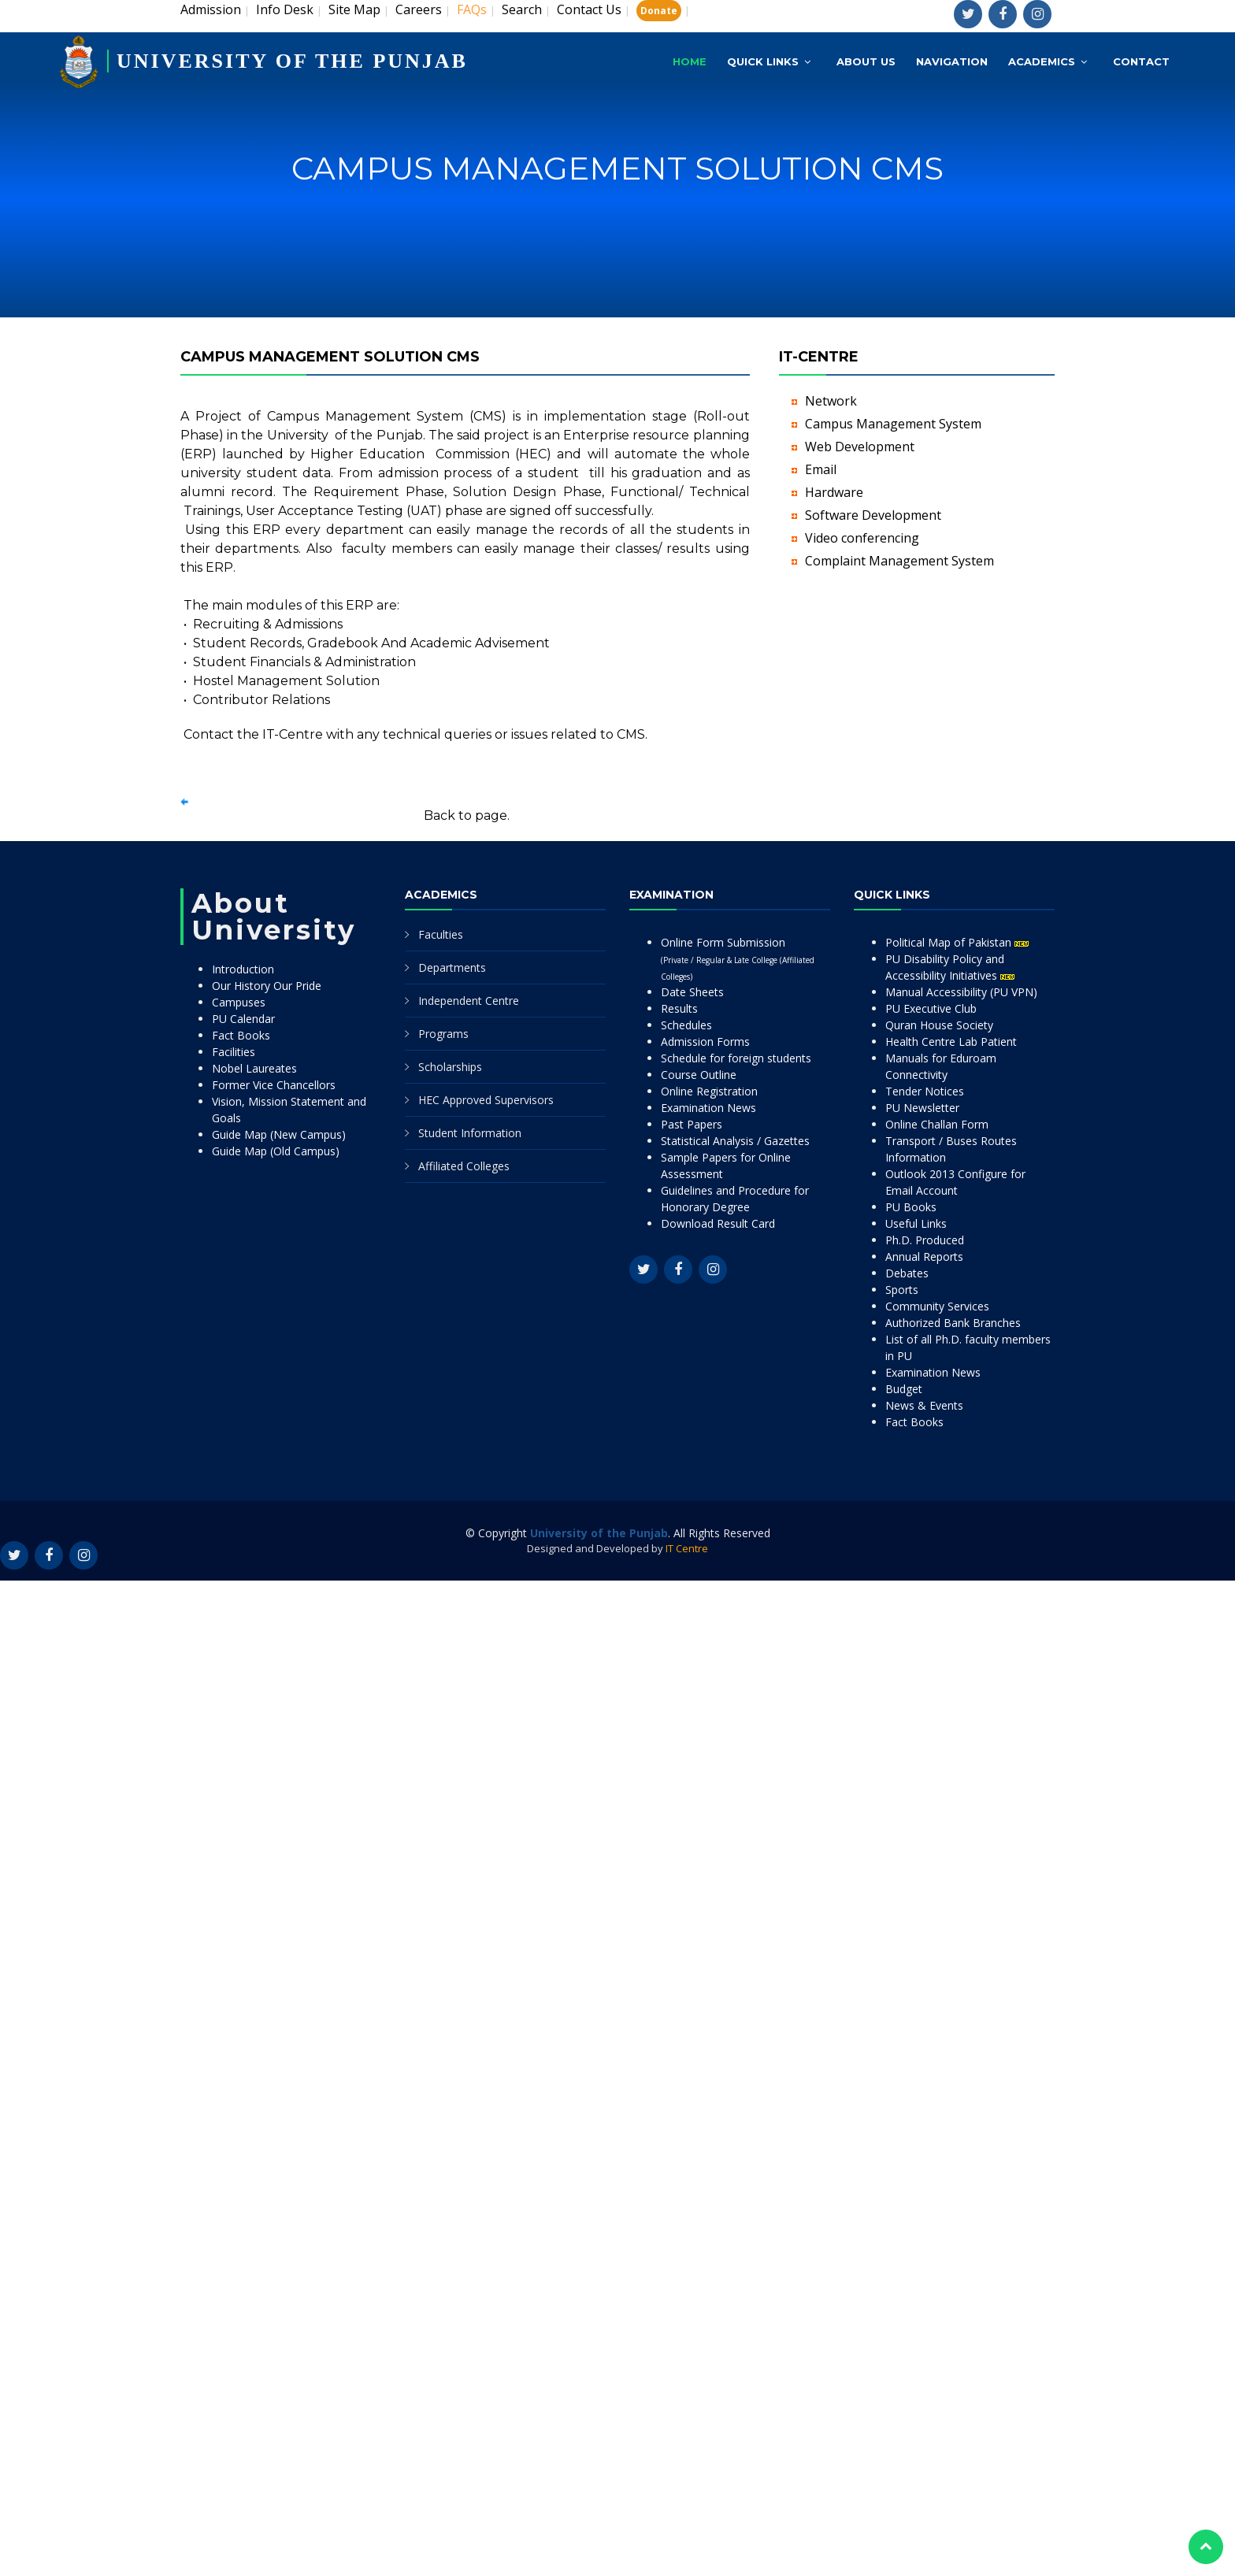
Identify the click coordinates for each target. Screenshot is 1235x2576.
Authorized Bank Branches (953, 1322)
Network (831, 401)
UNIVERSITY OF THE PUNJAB (292, 61)
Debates (907, 1273)
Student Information (469, 1132)
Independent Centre (468, 1000)
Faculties (440, 934)
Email (820, 469)
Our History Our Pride (266, 985)
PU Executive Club (931, 1008)
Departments (452, 967)
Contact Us (589, 9)
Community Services (937, 1306)
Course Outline (698, 1074)
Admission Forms (705, 1041)
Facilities (233, 1051)
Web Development (859, 446)
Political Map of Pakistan (957, 942)
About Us (866, 61)
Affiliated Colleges (464, 1165)
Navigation (952, 61)
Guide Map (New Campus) (279, 1134)
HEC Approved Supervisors (486, 1099)
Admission (210, 9)
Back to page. (467, 815)
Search (522, 9)
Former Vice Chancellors (274, 1084)
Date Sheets (692, 991)
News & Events (924, 1405)
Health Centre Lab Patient (951, 1041)
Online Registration (709, 1091)
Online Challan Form (936, 1124)
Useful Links (916, 1223)
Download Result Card (718, 1223)
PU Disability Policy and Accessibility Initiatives (949, 967)
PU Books (910, 1206)
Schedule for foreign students (736, 1058)
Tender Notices (924, 1091)
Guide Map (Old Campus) (275, 1150)
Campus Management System (893, 423)
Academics (1041, 61)
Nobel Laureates (254, 1068)
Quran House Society (939, 1024)
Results (679, 1008)
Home (690, 61)
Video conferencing (862, 538)
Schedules (686, 1024)
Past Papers (691, 1124)
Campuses (238, 1002)
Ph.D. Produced (924, 1239)
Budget (903, 1388)
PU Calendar (243, 1018)
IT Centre (687, 1548)
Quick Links (763, 61)
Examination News (708, 1107)
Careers (418, 9)
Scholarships (450, 1066)
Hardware (834, 492)
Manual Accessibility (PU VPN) (961, 991)
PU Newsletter (922, 1107)
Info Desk (284, 9)
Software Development (873, 515)
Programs (443, 1033)
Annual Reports (924, 1256)
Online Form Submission (737, 958)
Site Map (354, 9)
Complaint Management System (899, 560)
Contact (1141, 61)
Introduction (243, 969)
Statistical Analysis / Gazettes (735, 1140)
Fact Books (241, 1035)
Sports (901, 1289)
